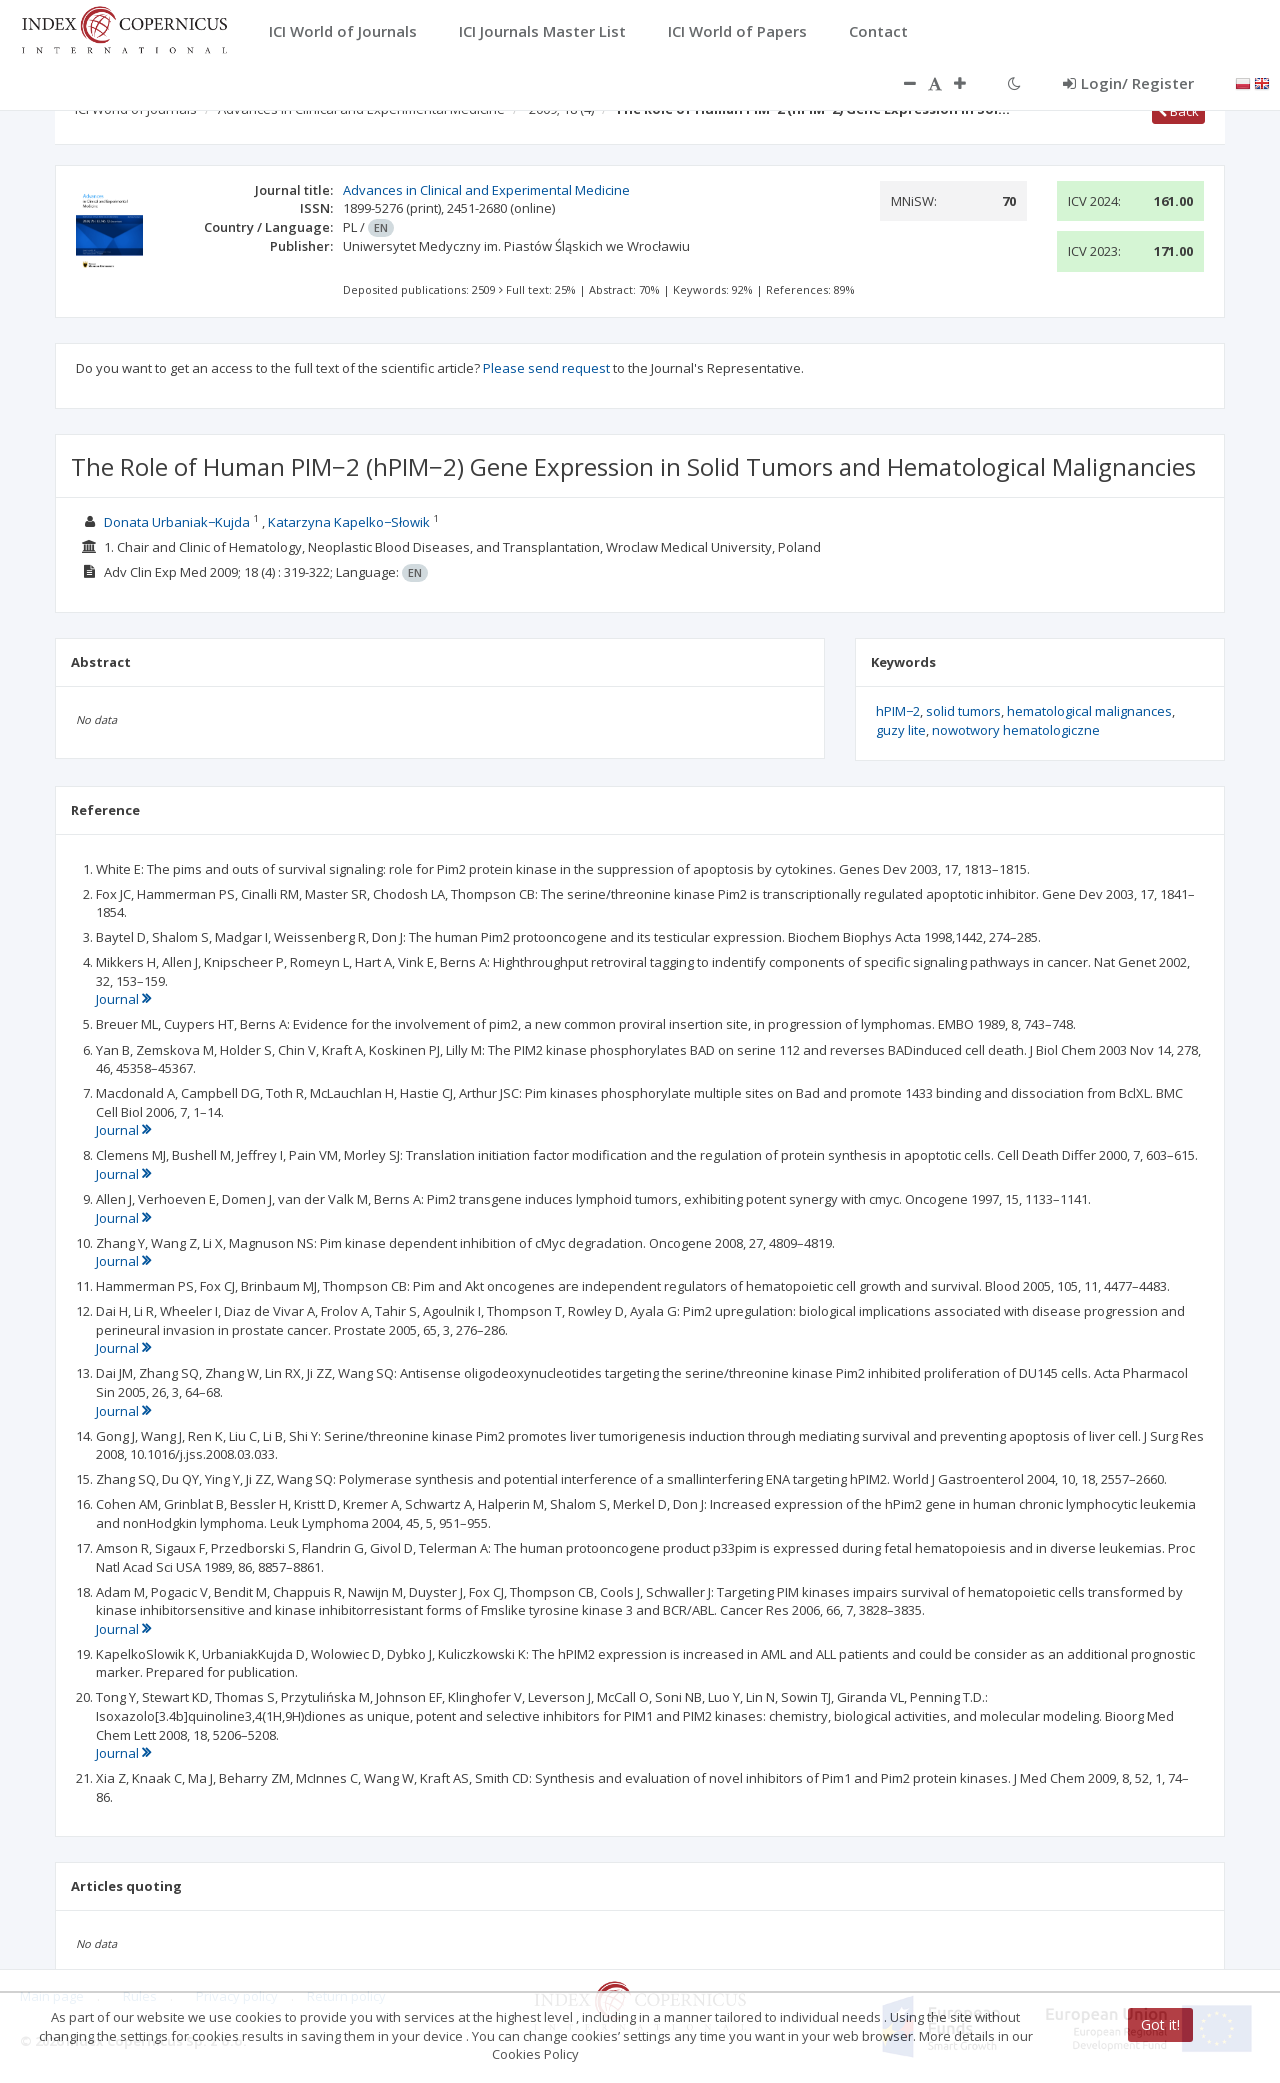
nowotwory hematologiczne (1016, 730)
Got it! (1160, 2024)
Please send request (546, 368)
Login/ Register (1128, 83)
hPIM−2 (898, 711)
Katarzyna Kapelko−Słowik (349, 522)
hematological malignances (1089, 711)
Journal (123, 999)
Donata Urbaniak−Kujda (177, 522)
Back (1178, 111)
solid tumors (963, 711)
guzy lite (901, 730)
